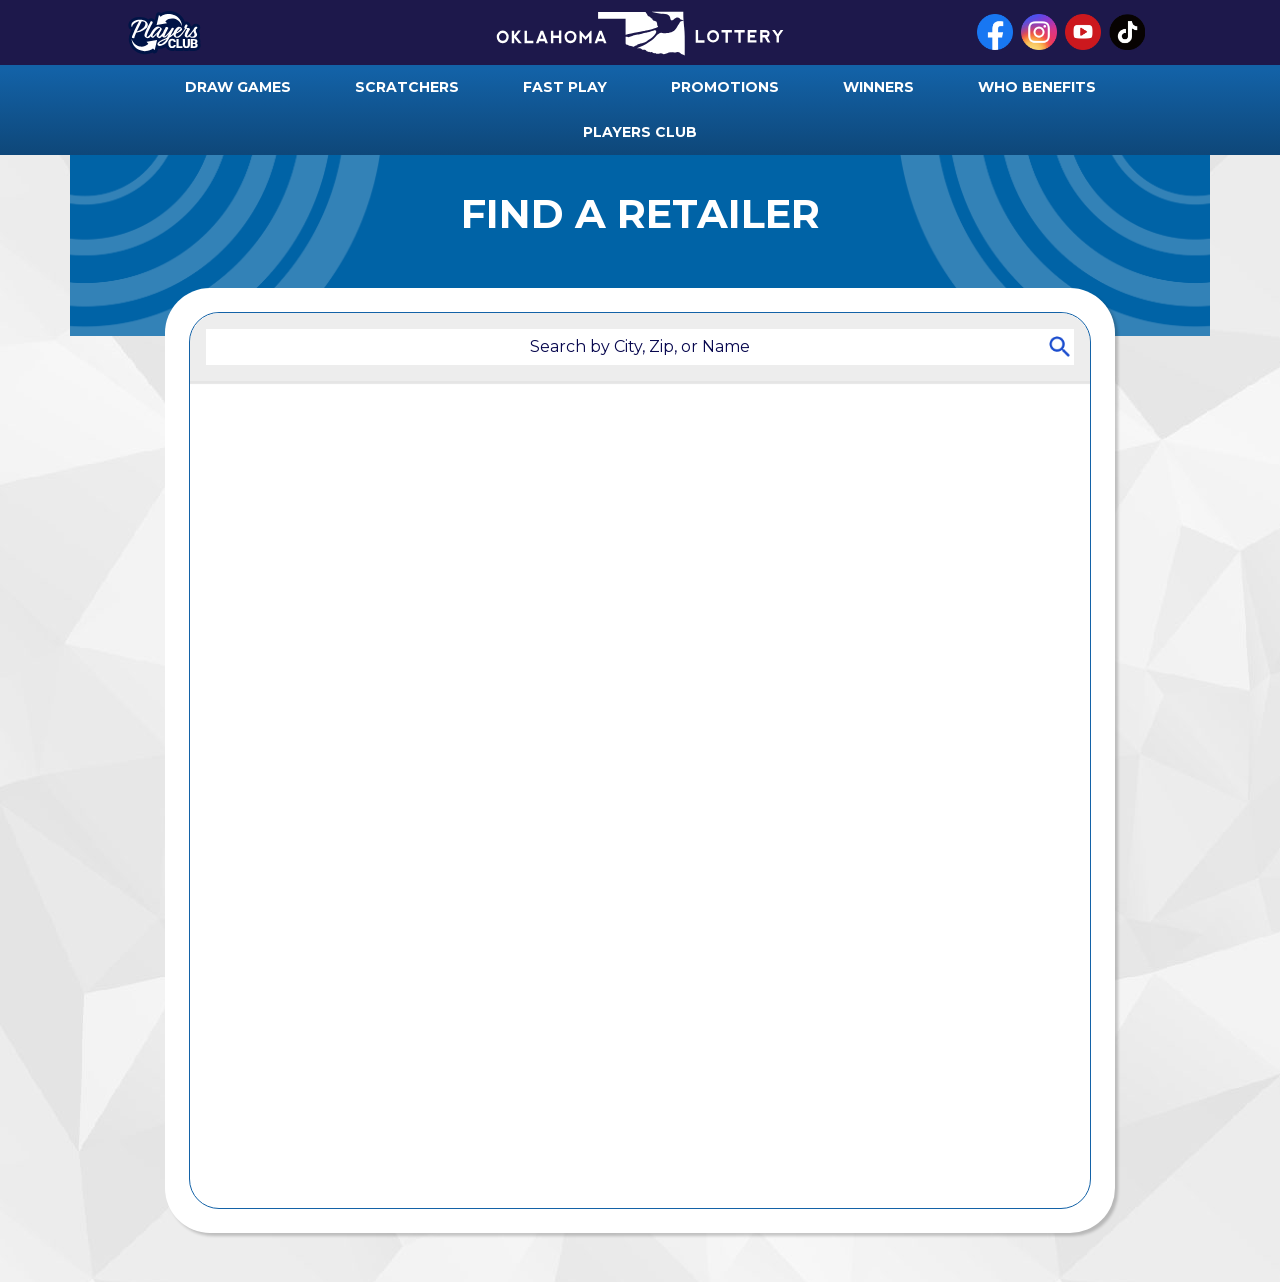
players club (640, 132)
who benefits (1037, 87)
